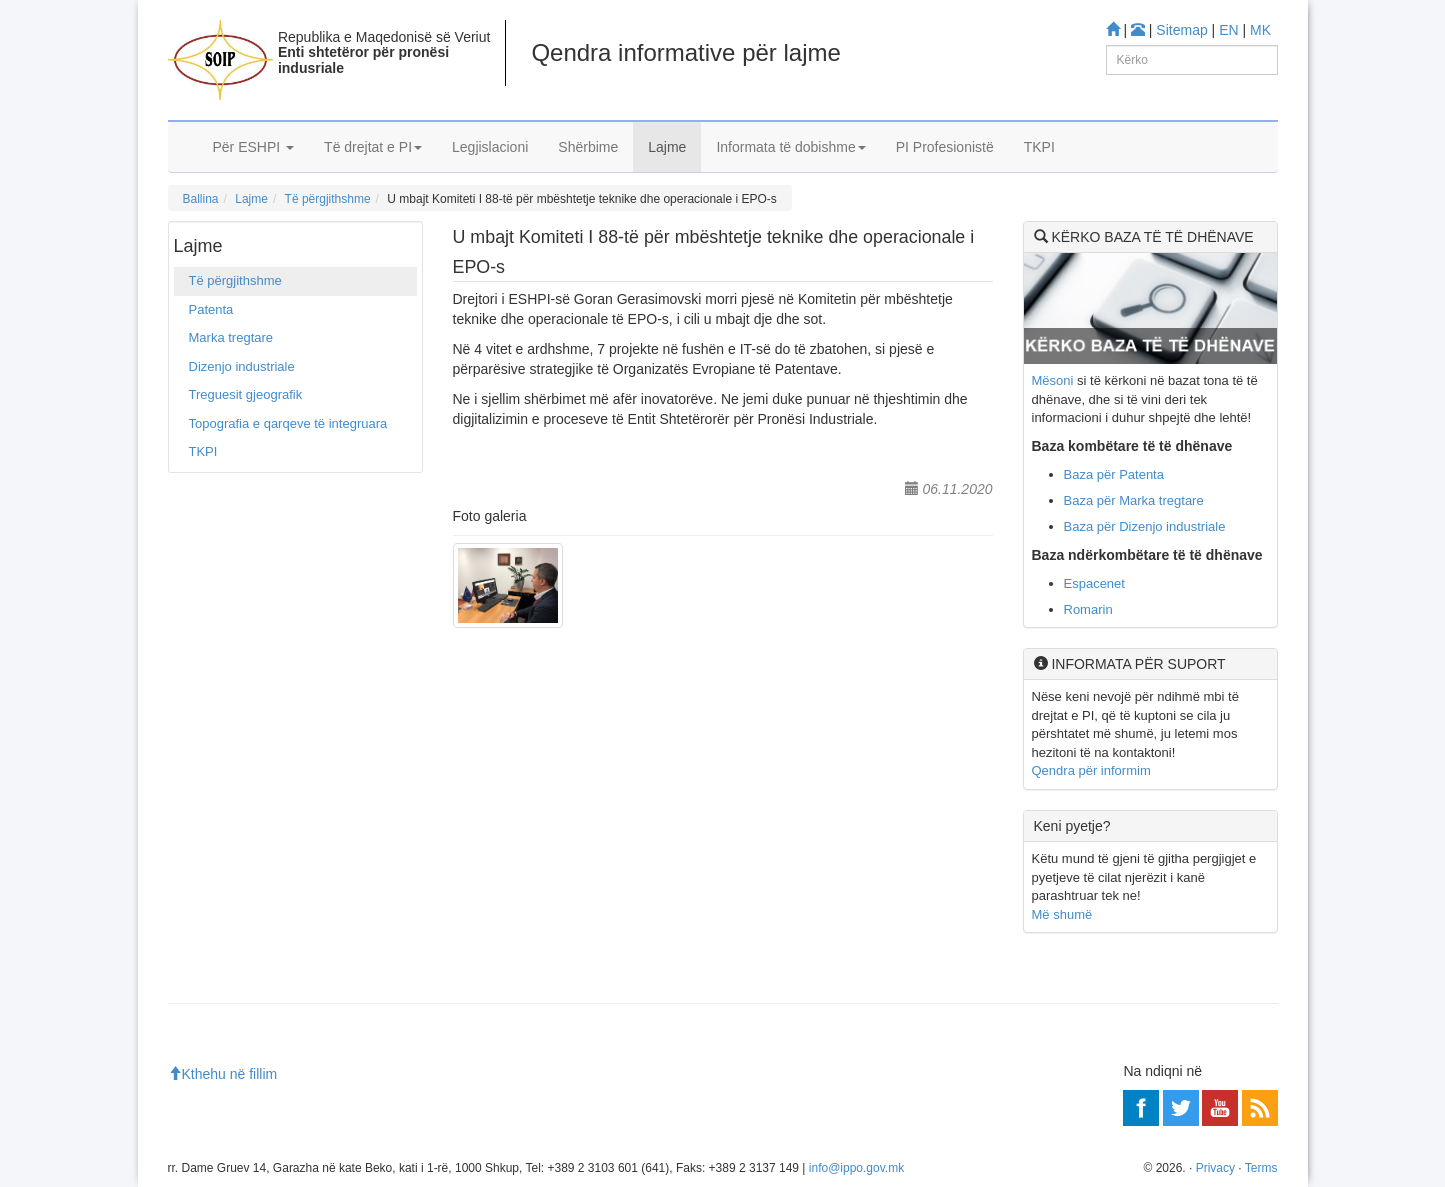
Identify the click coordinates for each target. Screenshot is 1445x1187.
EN (1228, 30)
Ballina (201, 199)
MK (1260, 30)
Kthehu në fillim (223, 1074)
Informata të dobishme (790, 147)
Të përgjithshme (328, 199)
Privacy (1215, 1168)
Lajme (667, 147)
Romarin (1088, 609)
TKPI (1039, 147)
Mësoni (1053, 380)
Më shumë (1062, 914)
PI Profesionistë (945, 147)
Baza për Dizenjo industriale (1145, 526)
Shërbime (588, 147)
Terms (1261, 1168)
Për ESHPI (254, 147)
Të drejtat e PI (373, 147)
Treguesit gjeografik (246, 394)
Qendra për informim (1091, 770)
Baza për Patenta (1114, 474)
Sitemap (1181, 30)
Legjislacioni (490, 147)
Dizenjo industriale (242, 366)
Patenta (211, 309)
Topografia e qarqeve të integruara (288, 423)
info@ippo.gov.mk (856, 1168)
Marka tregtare (231, 337)
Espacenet (1094, 583)
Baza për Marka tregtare (1134, 500)
